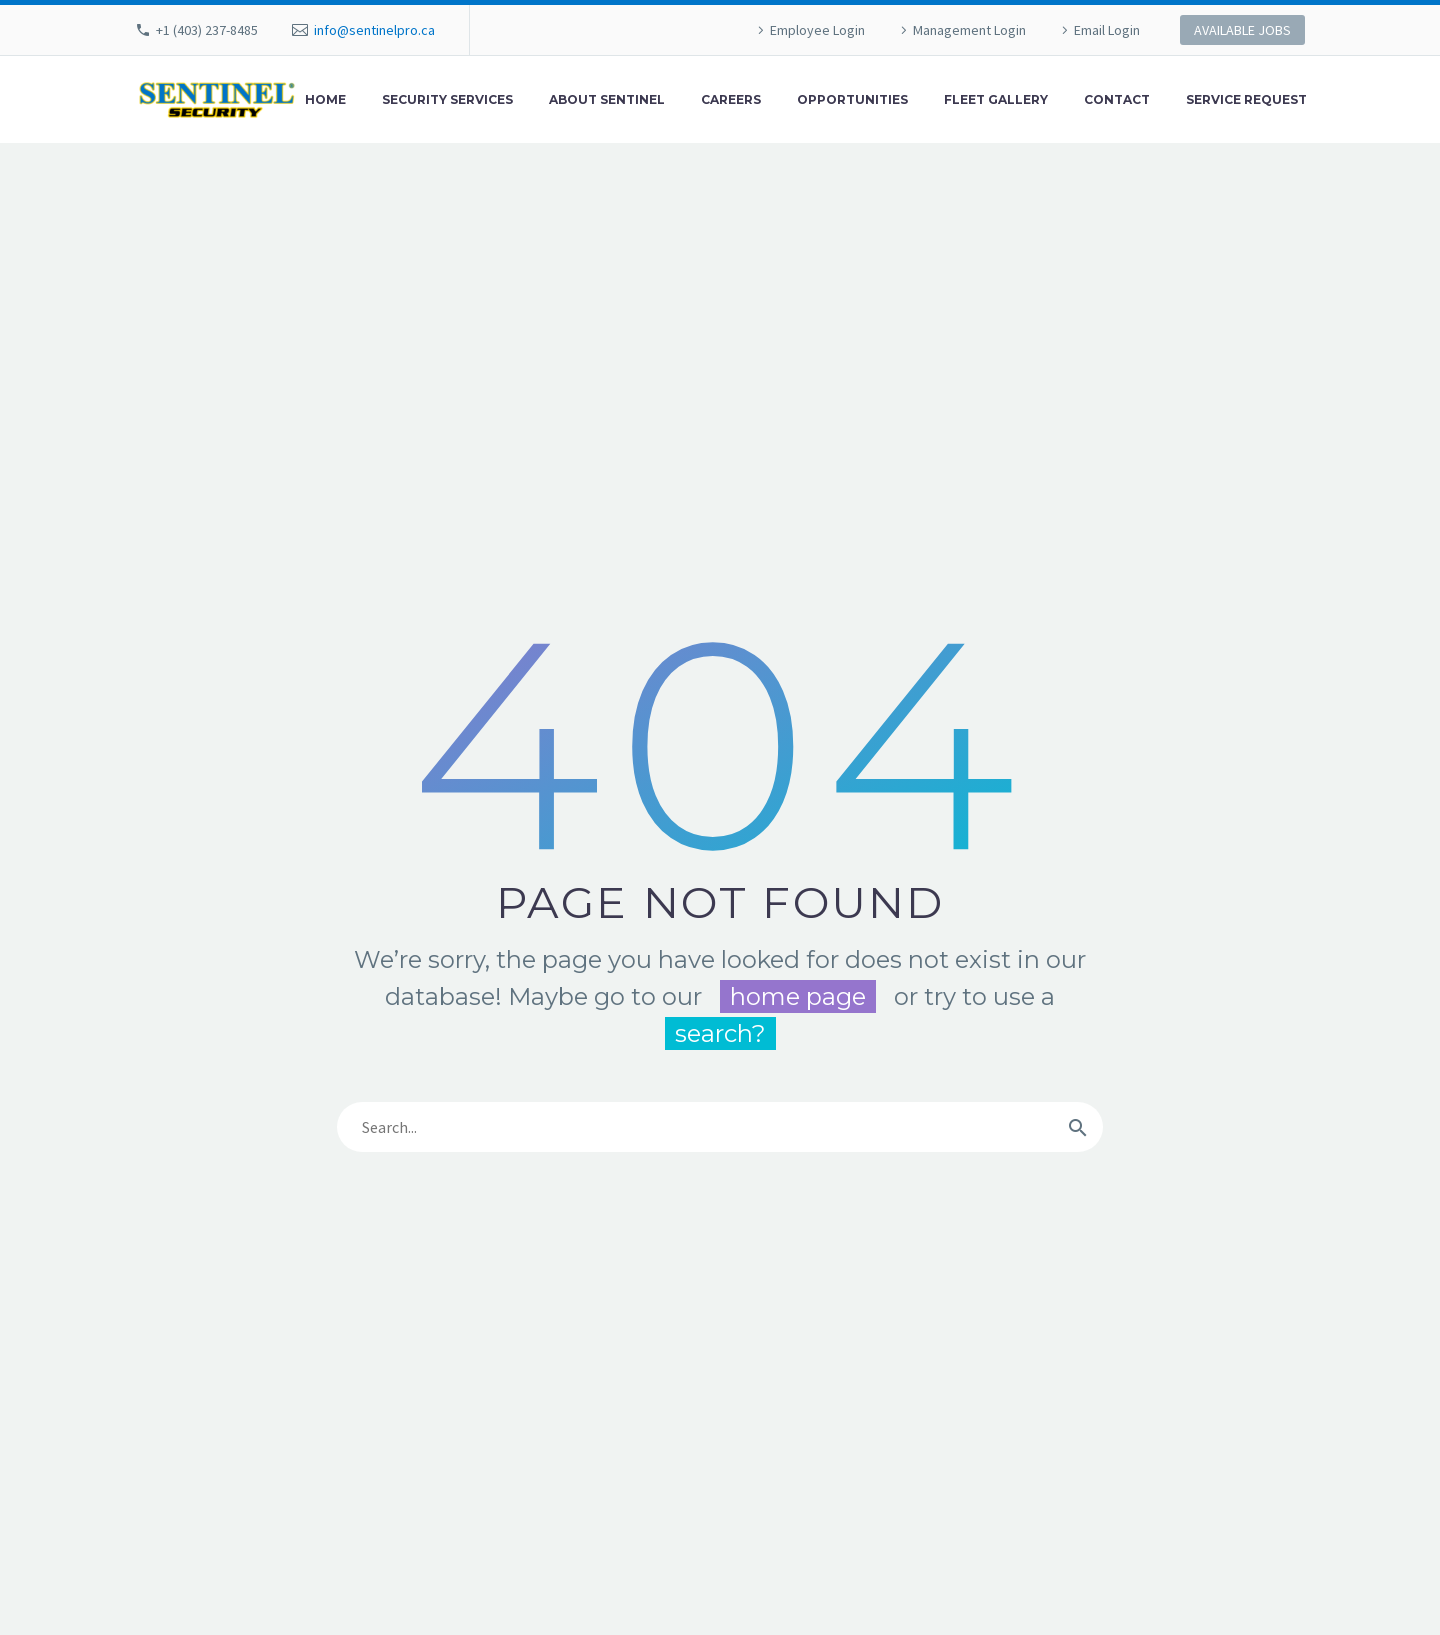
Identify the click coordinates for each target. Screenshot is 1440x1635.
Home (325, 99)
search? (720, 1033)
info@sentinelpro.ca (374, 30)
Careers (731, 99)
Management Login (969, 30)
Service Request (1246, 99)
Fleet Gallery (996, 99)
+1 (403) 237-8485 (207, 30)
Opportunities (852, 99)
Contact (1117, 99)
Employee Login (817, 30)
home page (798, 996)
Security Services (447, 99)
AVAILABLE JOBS (1242, 30)
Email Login (1107, 30)
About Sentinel (607, 99)
